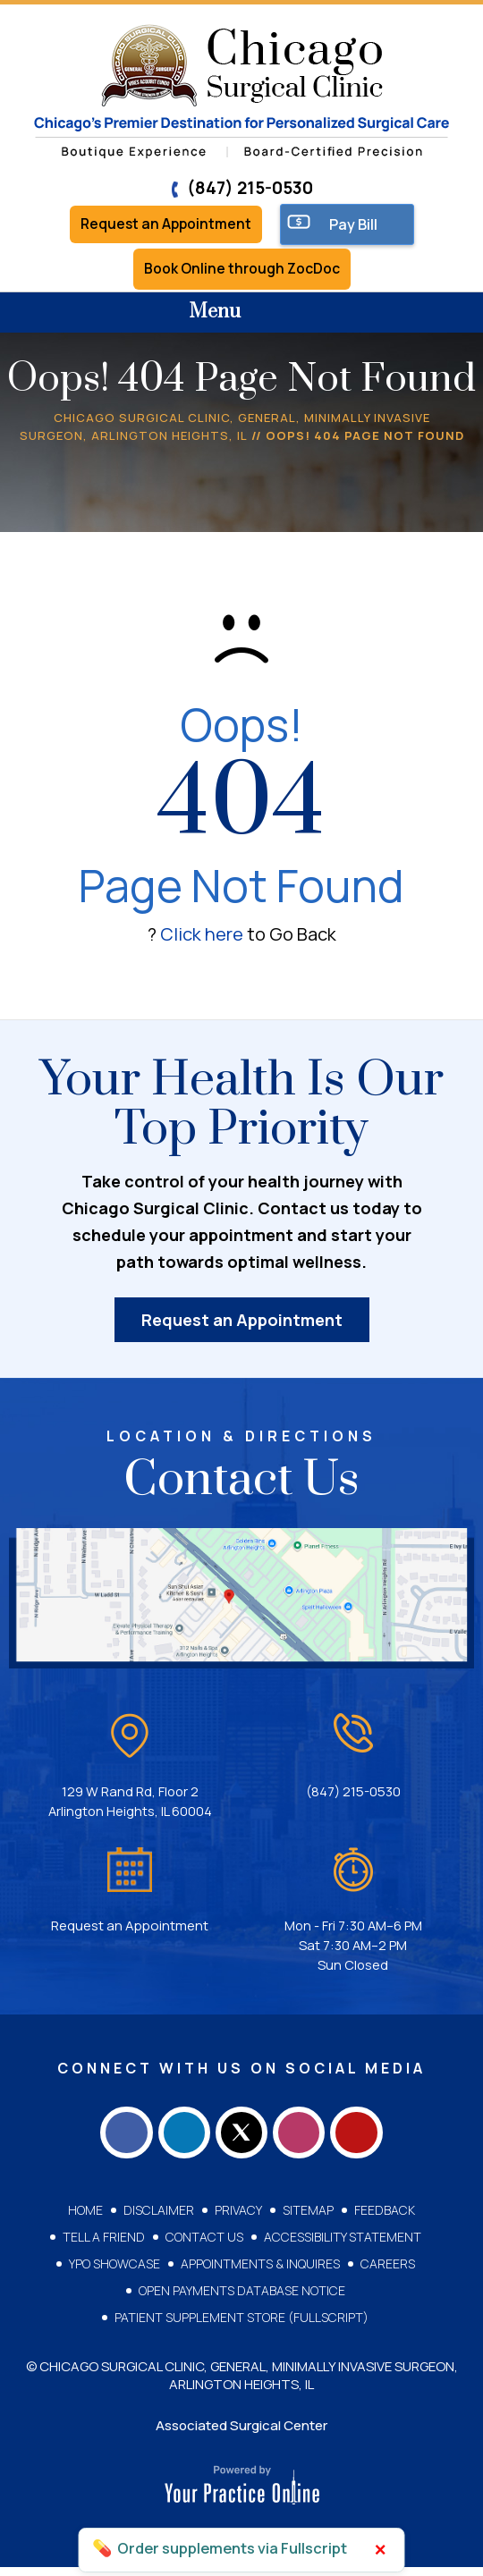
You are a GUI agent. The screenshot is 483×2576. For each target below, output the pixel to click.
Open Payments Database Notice (242, 2299)
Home (85, 2218)
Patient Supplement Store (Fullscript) (241, 2326)
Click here (201, 937)
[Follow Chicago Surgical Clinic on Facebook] (116, 2139)
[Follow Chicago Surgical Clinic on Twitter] (241, 2139)
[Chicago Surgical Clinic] (241, 91)
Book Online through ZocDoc (242, 272)
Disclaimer (158, 2218)
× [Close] (380, 2549)
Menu (237, 316)
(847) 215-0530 (241, 187)
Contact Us (204, 2245)
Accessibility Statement (342, 2245)
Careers (387, 2272)
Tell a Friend (104, 2245)
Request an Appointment (166, 225)
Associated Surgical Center (241, 2434)
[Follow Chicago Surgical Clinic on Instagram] (304, 2139)
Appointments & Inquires (260, 2272)
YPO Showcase (114, 2272)
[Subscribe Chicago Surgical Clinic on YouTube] (366, 2139)
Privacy (238, 2218)
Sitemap (308, 2218)
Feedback (384, 2218)
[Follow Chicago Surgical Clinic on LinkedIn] (179, 2139)
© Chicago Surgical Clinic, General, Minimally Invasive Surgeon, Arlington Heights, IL (242, 2384)
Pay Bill (358, 225)
